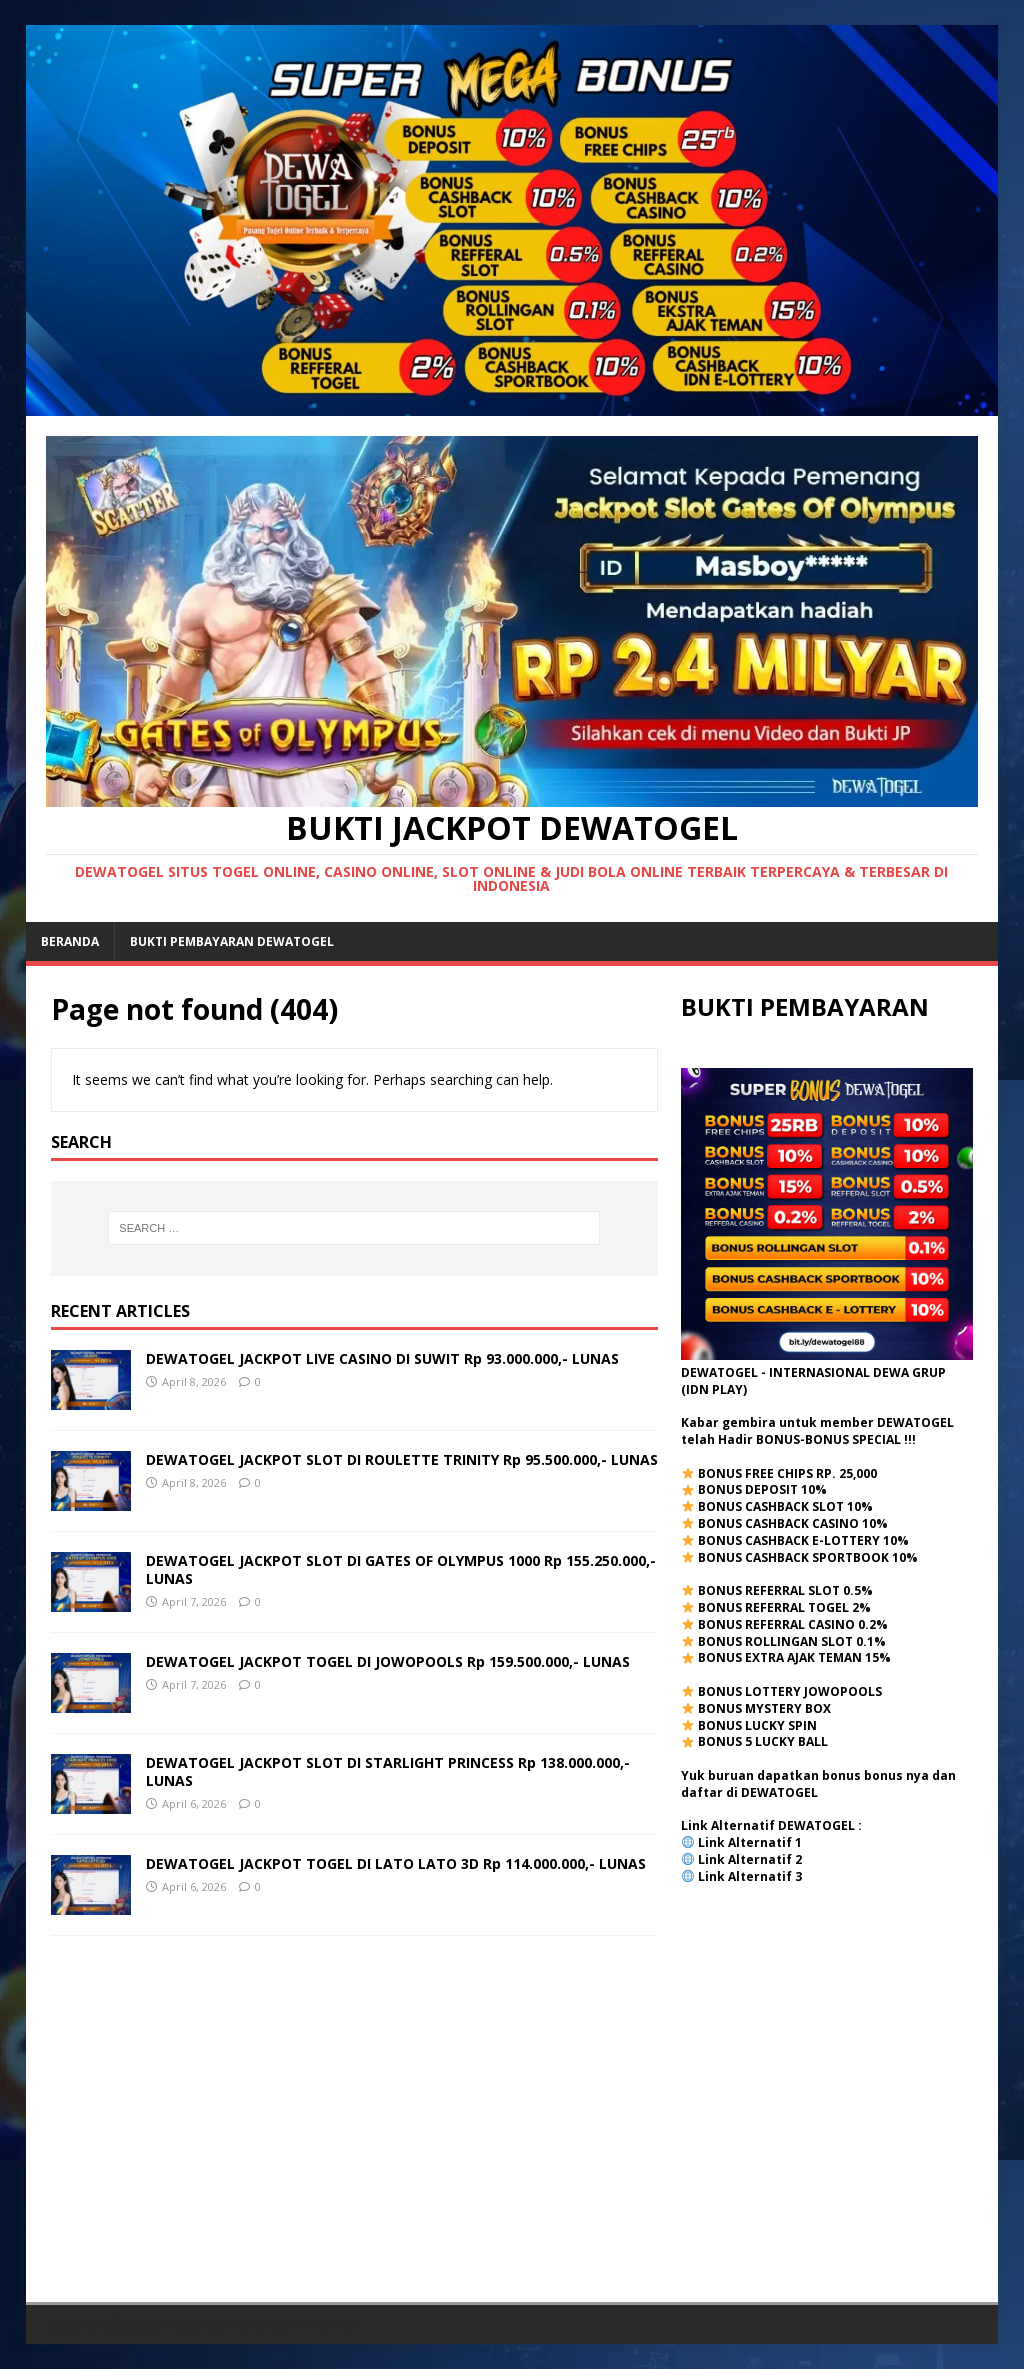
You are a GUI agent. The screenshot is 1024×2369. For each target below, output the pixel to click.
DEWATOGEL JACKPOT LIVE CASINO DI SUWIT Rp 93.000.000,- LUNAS (382, 1358)
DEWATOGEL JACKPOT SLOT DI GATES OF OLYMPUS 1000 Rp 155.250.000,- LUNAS (401, 1569)
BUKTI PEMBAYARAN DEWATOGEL (232, 941)
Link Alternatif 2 (750, 1859)
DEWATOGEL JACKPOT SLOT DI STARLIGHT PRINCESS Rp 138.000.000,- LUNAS (388, 1771)
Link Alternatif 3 (750, 1876)
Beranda (70, 941)
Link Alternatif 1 (750, 1842)
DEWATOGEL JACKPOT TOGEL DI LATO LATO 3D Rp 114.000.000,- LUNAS (396, 1863)
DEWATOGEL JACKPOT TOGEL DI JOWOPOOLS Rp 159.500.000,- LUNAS (388, 1661)
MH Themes (322, 2324)
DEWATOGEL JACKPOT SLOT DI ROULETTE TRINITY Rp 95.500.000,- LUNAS (402, 1459)
